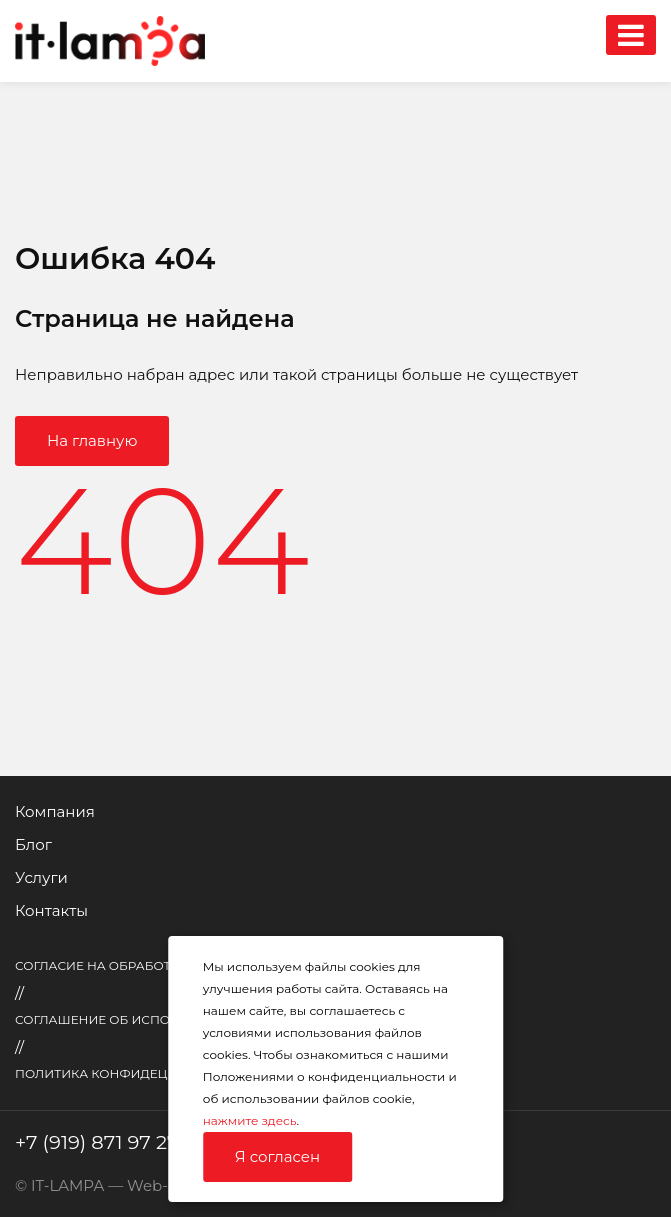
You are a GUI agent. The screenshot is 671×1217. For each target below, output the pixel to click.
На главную (92, 440)
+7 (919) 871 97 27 (96, 1142)
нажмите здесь (250, 1120)
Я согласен (277, 1156)
